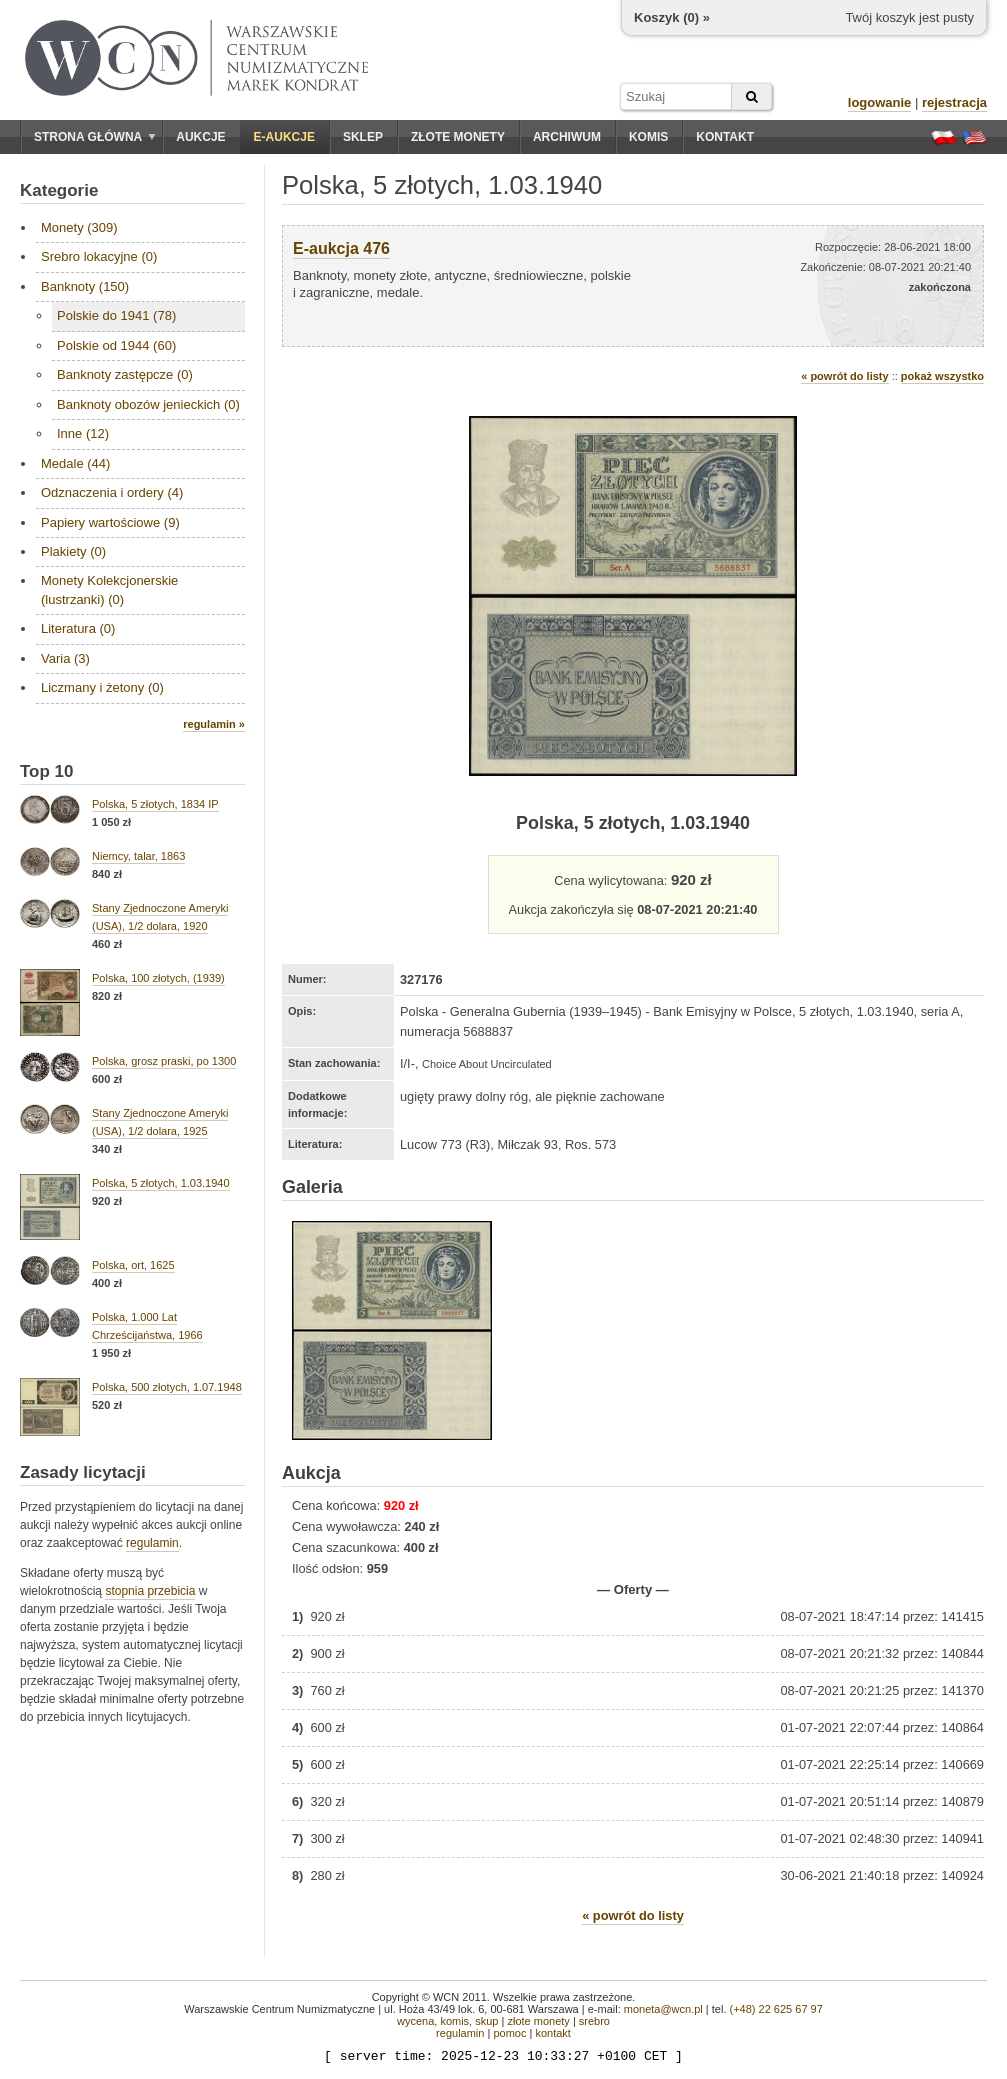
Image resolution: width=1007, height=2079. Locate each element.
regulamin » (214, 724)
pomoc (509, 2033)
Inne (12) (83, 433)
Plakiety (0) (73, 551)
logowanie (880, 102)
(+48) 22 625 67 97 (776, 2009)
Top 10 (47, 771)
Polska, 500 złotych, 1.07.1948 (167, 1387)
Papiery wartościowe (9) (110, 522)
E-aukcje (284, 137)
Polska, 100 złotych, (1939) (158, 978)
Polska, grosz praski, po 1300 (164, 1061)
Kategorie (59, 190)
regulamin (152, 1543)
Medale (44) (75, 463)
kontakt (552, 2033)
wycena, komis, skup (447, 2021)
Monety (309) (79, 227)
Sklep (363, 137)
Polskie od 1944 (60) (116, 345)
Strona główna (95, 137)
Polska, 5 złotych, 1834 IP (155, 804)
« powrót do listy (844, 376)
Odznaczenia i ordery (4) (112, 492)
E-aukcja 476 (341, 248)
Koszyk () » (672, 17)
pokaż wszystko (942, 376)
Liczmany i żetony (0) (102, 687)
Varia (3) (65, 658)
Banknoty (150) (85, 286)
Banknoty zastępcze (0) (125, 374)
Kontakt (725, 137)
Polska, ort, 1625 (133, 1265)
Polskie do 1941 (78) (116, 315)
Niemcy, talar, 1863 (138, 856)
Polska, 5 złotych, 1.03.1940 (161, 1183)
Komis (648, 137)
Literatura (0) (78, 628)
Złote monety (458, 137)
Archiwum (567, 137)
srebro (594, 2021)
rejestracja (954, 102)
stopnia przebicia (150, 1591)
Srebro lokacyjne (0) (99, 256)
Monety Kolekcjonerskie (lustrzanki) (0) (109, 589)
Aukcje (200, 137)
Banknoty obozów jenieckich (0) (148, 404)
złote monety (538, 2021)
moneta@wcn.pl (663, 2009)
